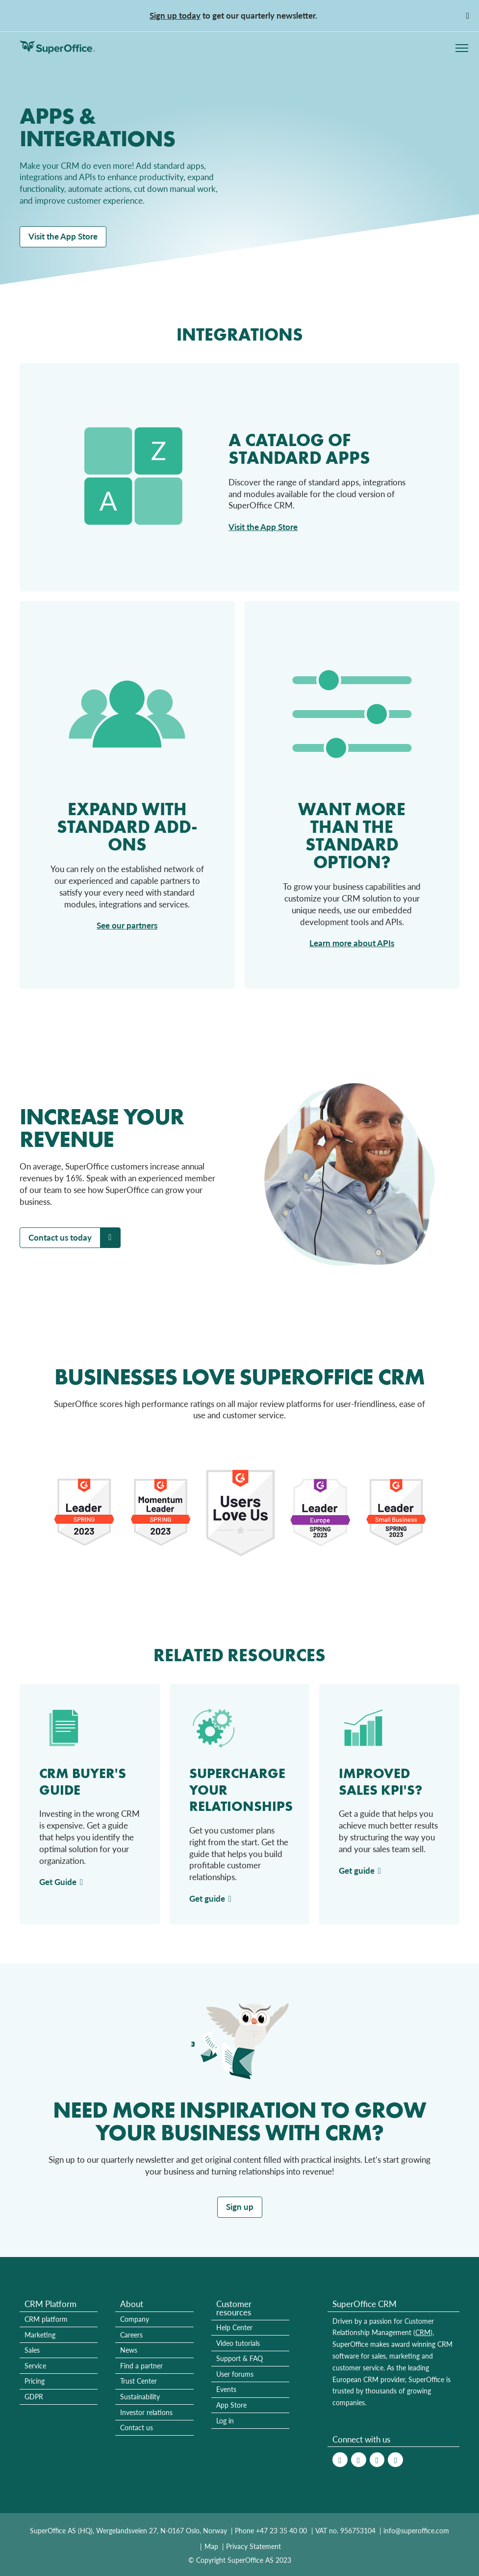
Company (134, 2319)
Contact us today (60, 1237)
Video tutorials (238, 2343)
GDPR (34, 2396)
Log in (225, 2421)
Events (226, 2389)
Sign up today (175, 15)
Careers (131, 2335)
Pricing (35, 2381)
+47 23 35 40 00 (281, 2530)
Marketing (40, 2335)
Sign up (239, 2207)
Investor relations (146, 2412)
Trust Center (138, 2381)
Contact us (136, 2427)
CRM (422, 2332)
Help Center (234, 2327)
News (128, 2350)
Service (35, 2366)
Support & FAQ (239, 2358)
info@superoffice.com (416, 2530)
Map (211, 2546)
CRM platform (46, 2319)
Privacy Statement (253, 2546)
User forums (234, 2374)
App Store (231, 2405)
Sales (32, 2350)
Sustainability (140, 2396)
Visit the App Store (63, 236)
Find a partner (141, 2366)
